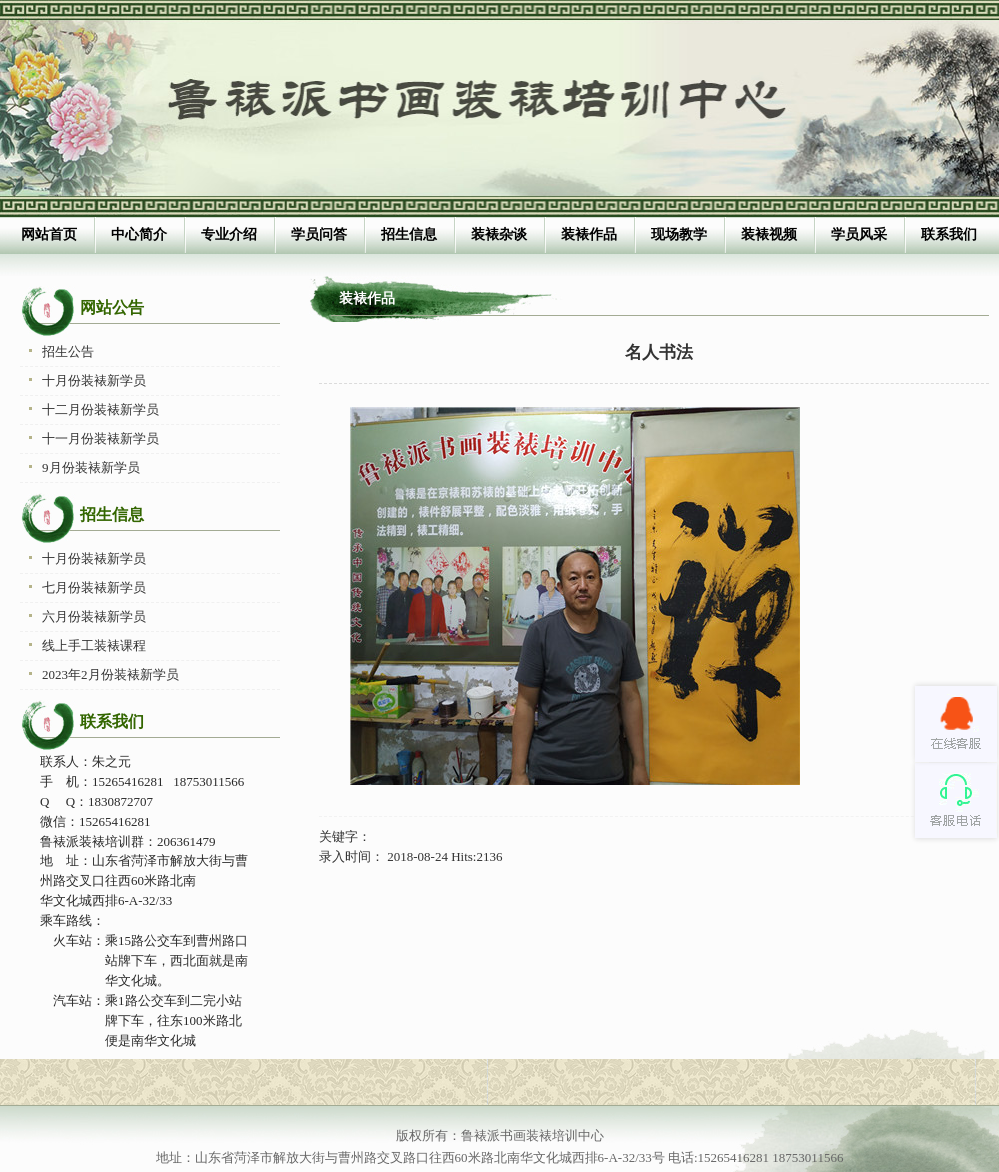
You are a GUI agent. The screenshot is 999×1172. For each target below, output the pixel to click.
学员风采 (859, 234)
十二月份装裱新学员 (100, 409)
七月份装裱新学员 (94, 587)
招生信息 (409, 234)
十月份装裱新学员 (94, 380)
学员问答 (319, 234)
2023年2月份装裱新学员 (110, 674)
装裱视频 (769, 234)
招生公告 (68, 351)
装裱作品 (589, 234)
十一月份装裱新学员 (100, 438)
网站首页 (49, 234)
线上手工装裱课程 (94, 645)
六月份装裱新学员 (94, 616)
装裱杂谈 (499, 234)
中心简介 (139, 234)
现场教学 (679, 234)
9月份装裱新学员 (91, 467)
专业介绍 (229, 234)
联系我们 (949, 234)
